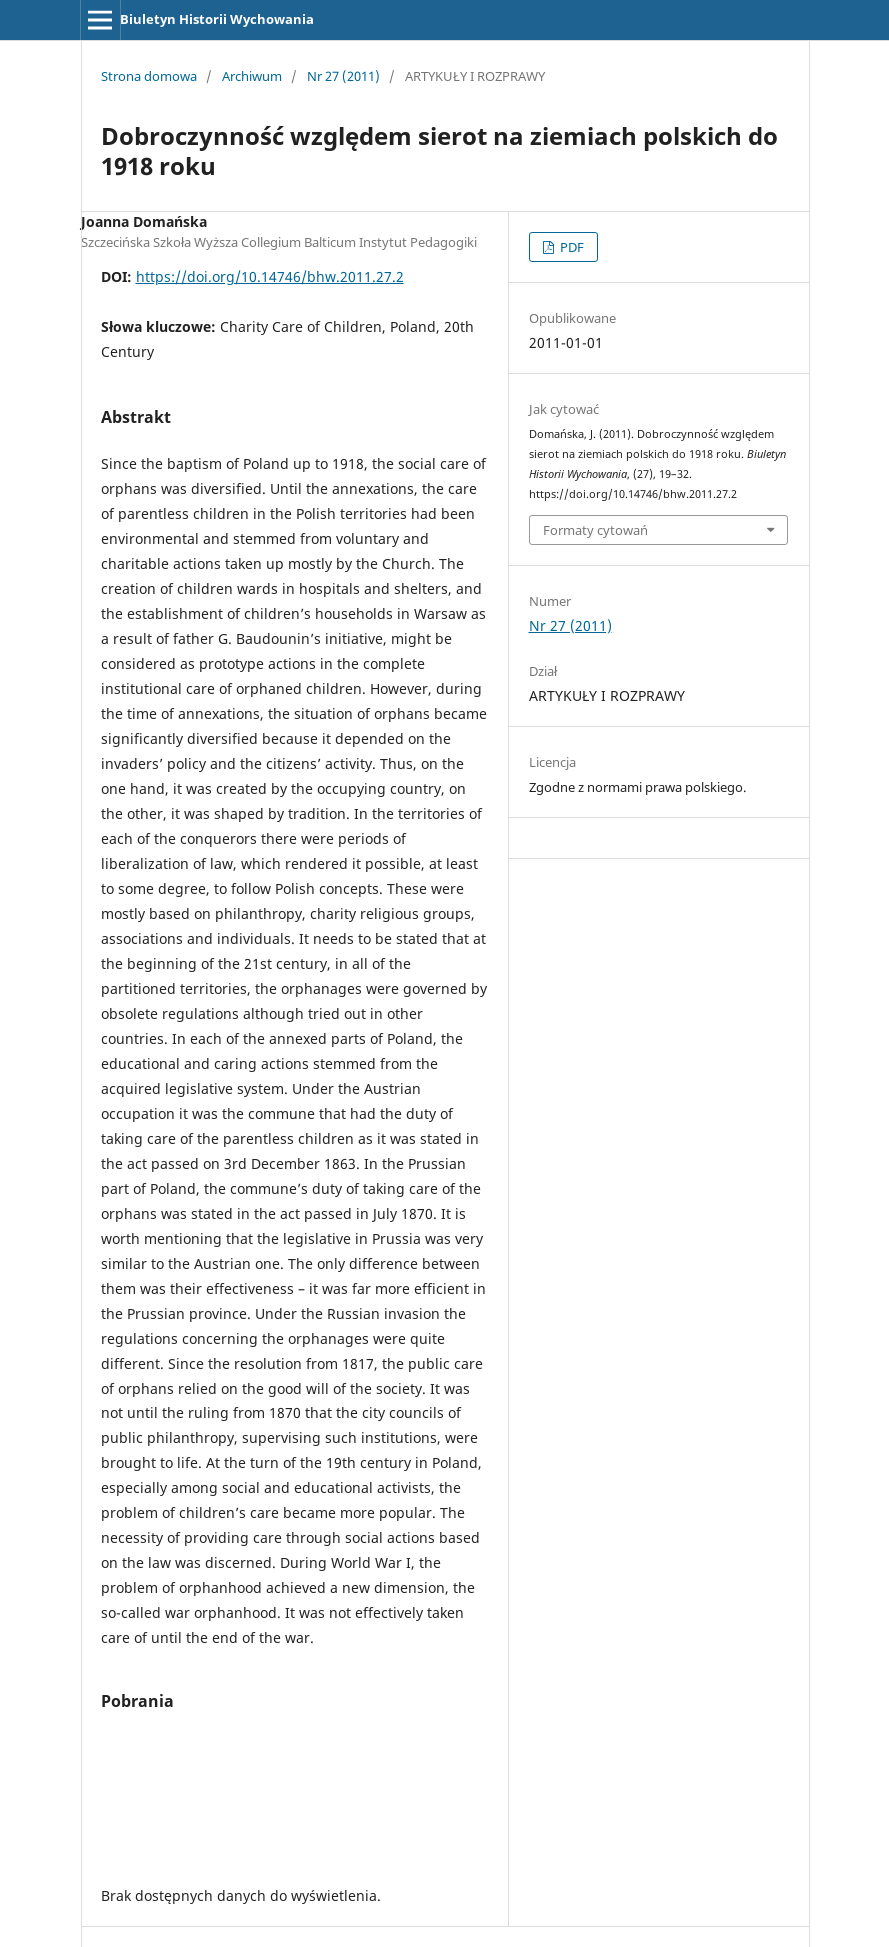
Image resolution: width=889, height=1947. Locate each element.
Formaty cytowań (595, 530)
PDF (570, 247)
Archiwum (252, 76)
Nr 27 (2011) (343, 76)
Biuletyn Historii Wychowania (217, 19)
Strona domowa (149, 76)
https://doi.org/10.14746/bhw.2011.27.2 (270, 276)
